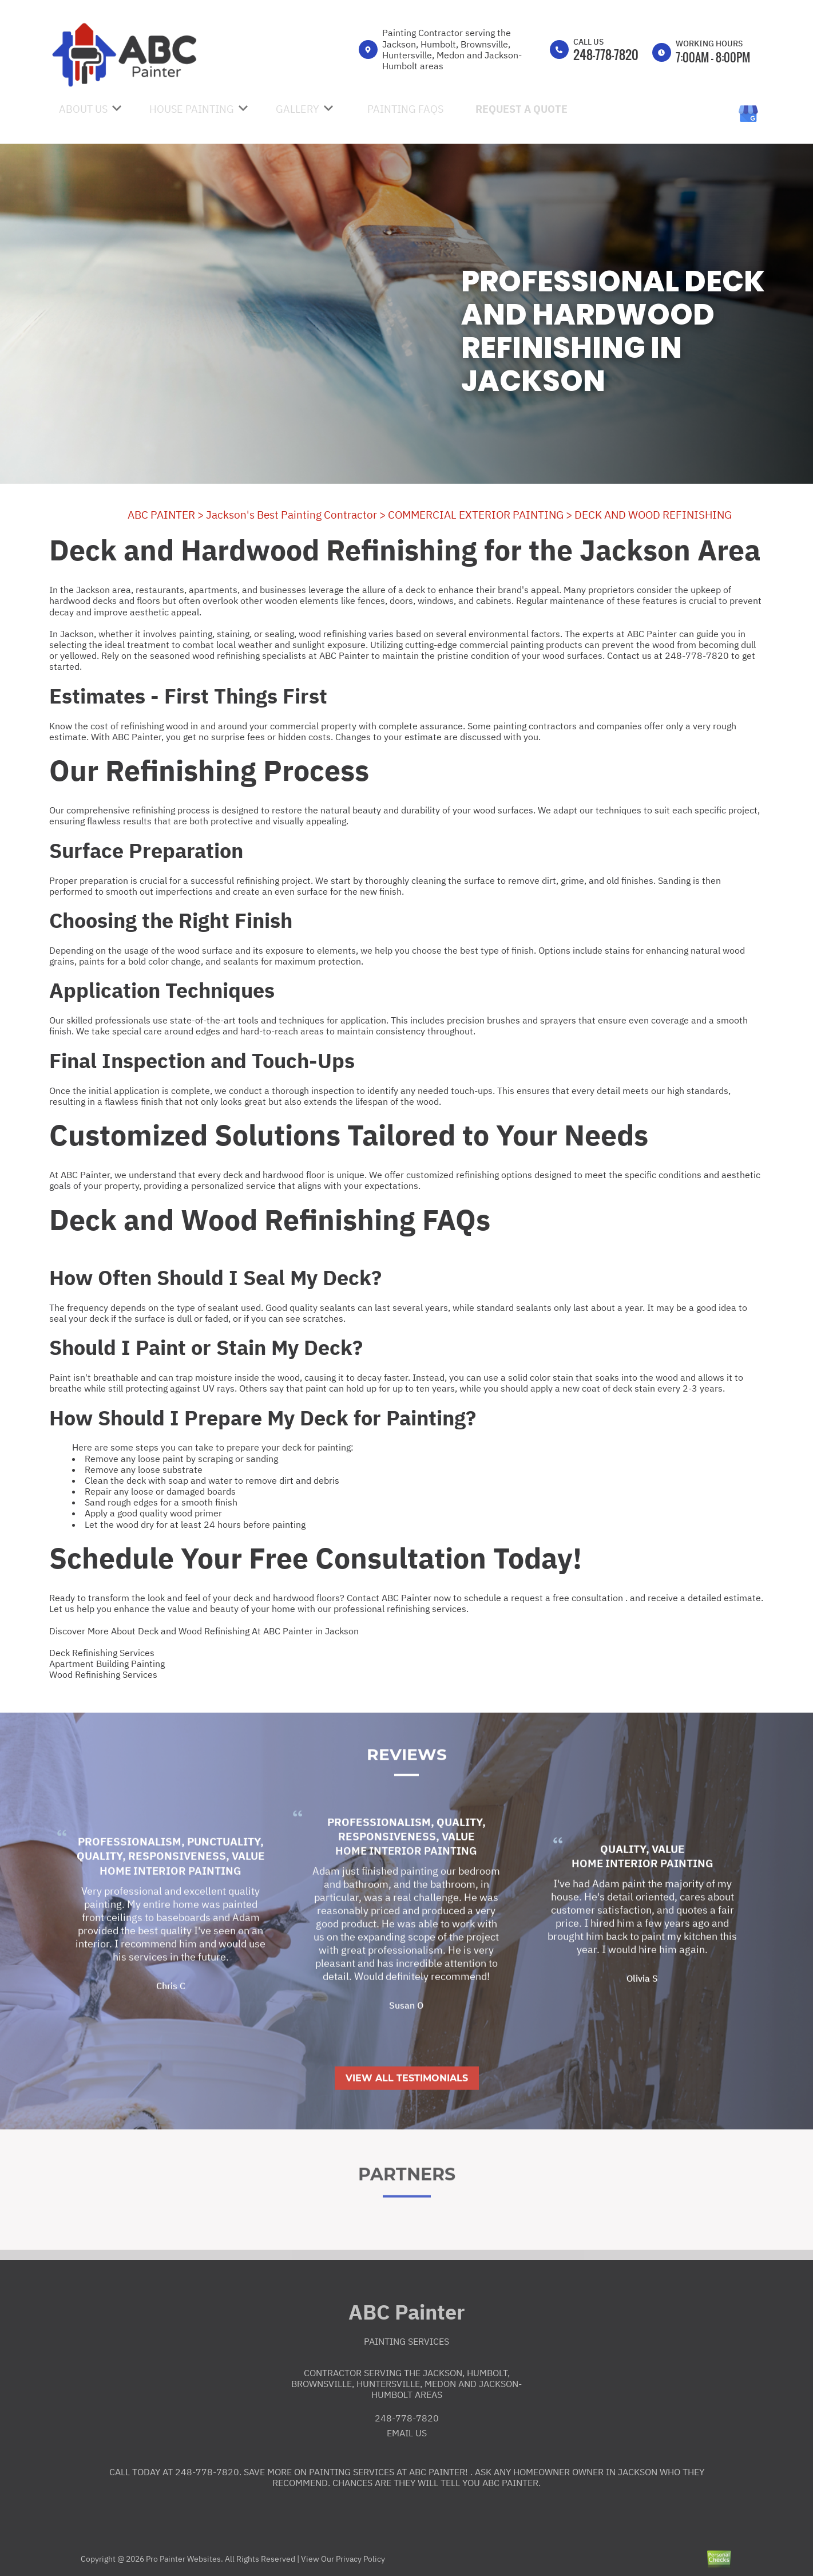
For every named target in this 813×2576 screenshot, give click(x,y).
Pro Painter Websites (183, 2559)
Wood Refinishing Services (103, 1674)
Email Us (407, 2433)
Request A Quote (521, 109)
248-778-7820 (605, 54)
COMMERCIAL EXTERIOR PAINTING (476, 514)
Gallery (297, 109)
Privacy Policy (360, 2559)
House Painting (191, 109)
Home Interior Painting (170, 1915)
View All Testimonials (407, 2122)
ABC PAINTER (161, 514)
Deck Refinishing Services (101, 1652)
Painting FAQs (405, 109)
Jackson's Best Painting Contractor (291, 514)
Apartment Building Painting (107, 1663)
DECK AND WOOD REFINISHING (653, 514)
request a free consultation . (569, 1597)
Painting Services (406, 2341)
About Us (83, 109)
